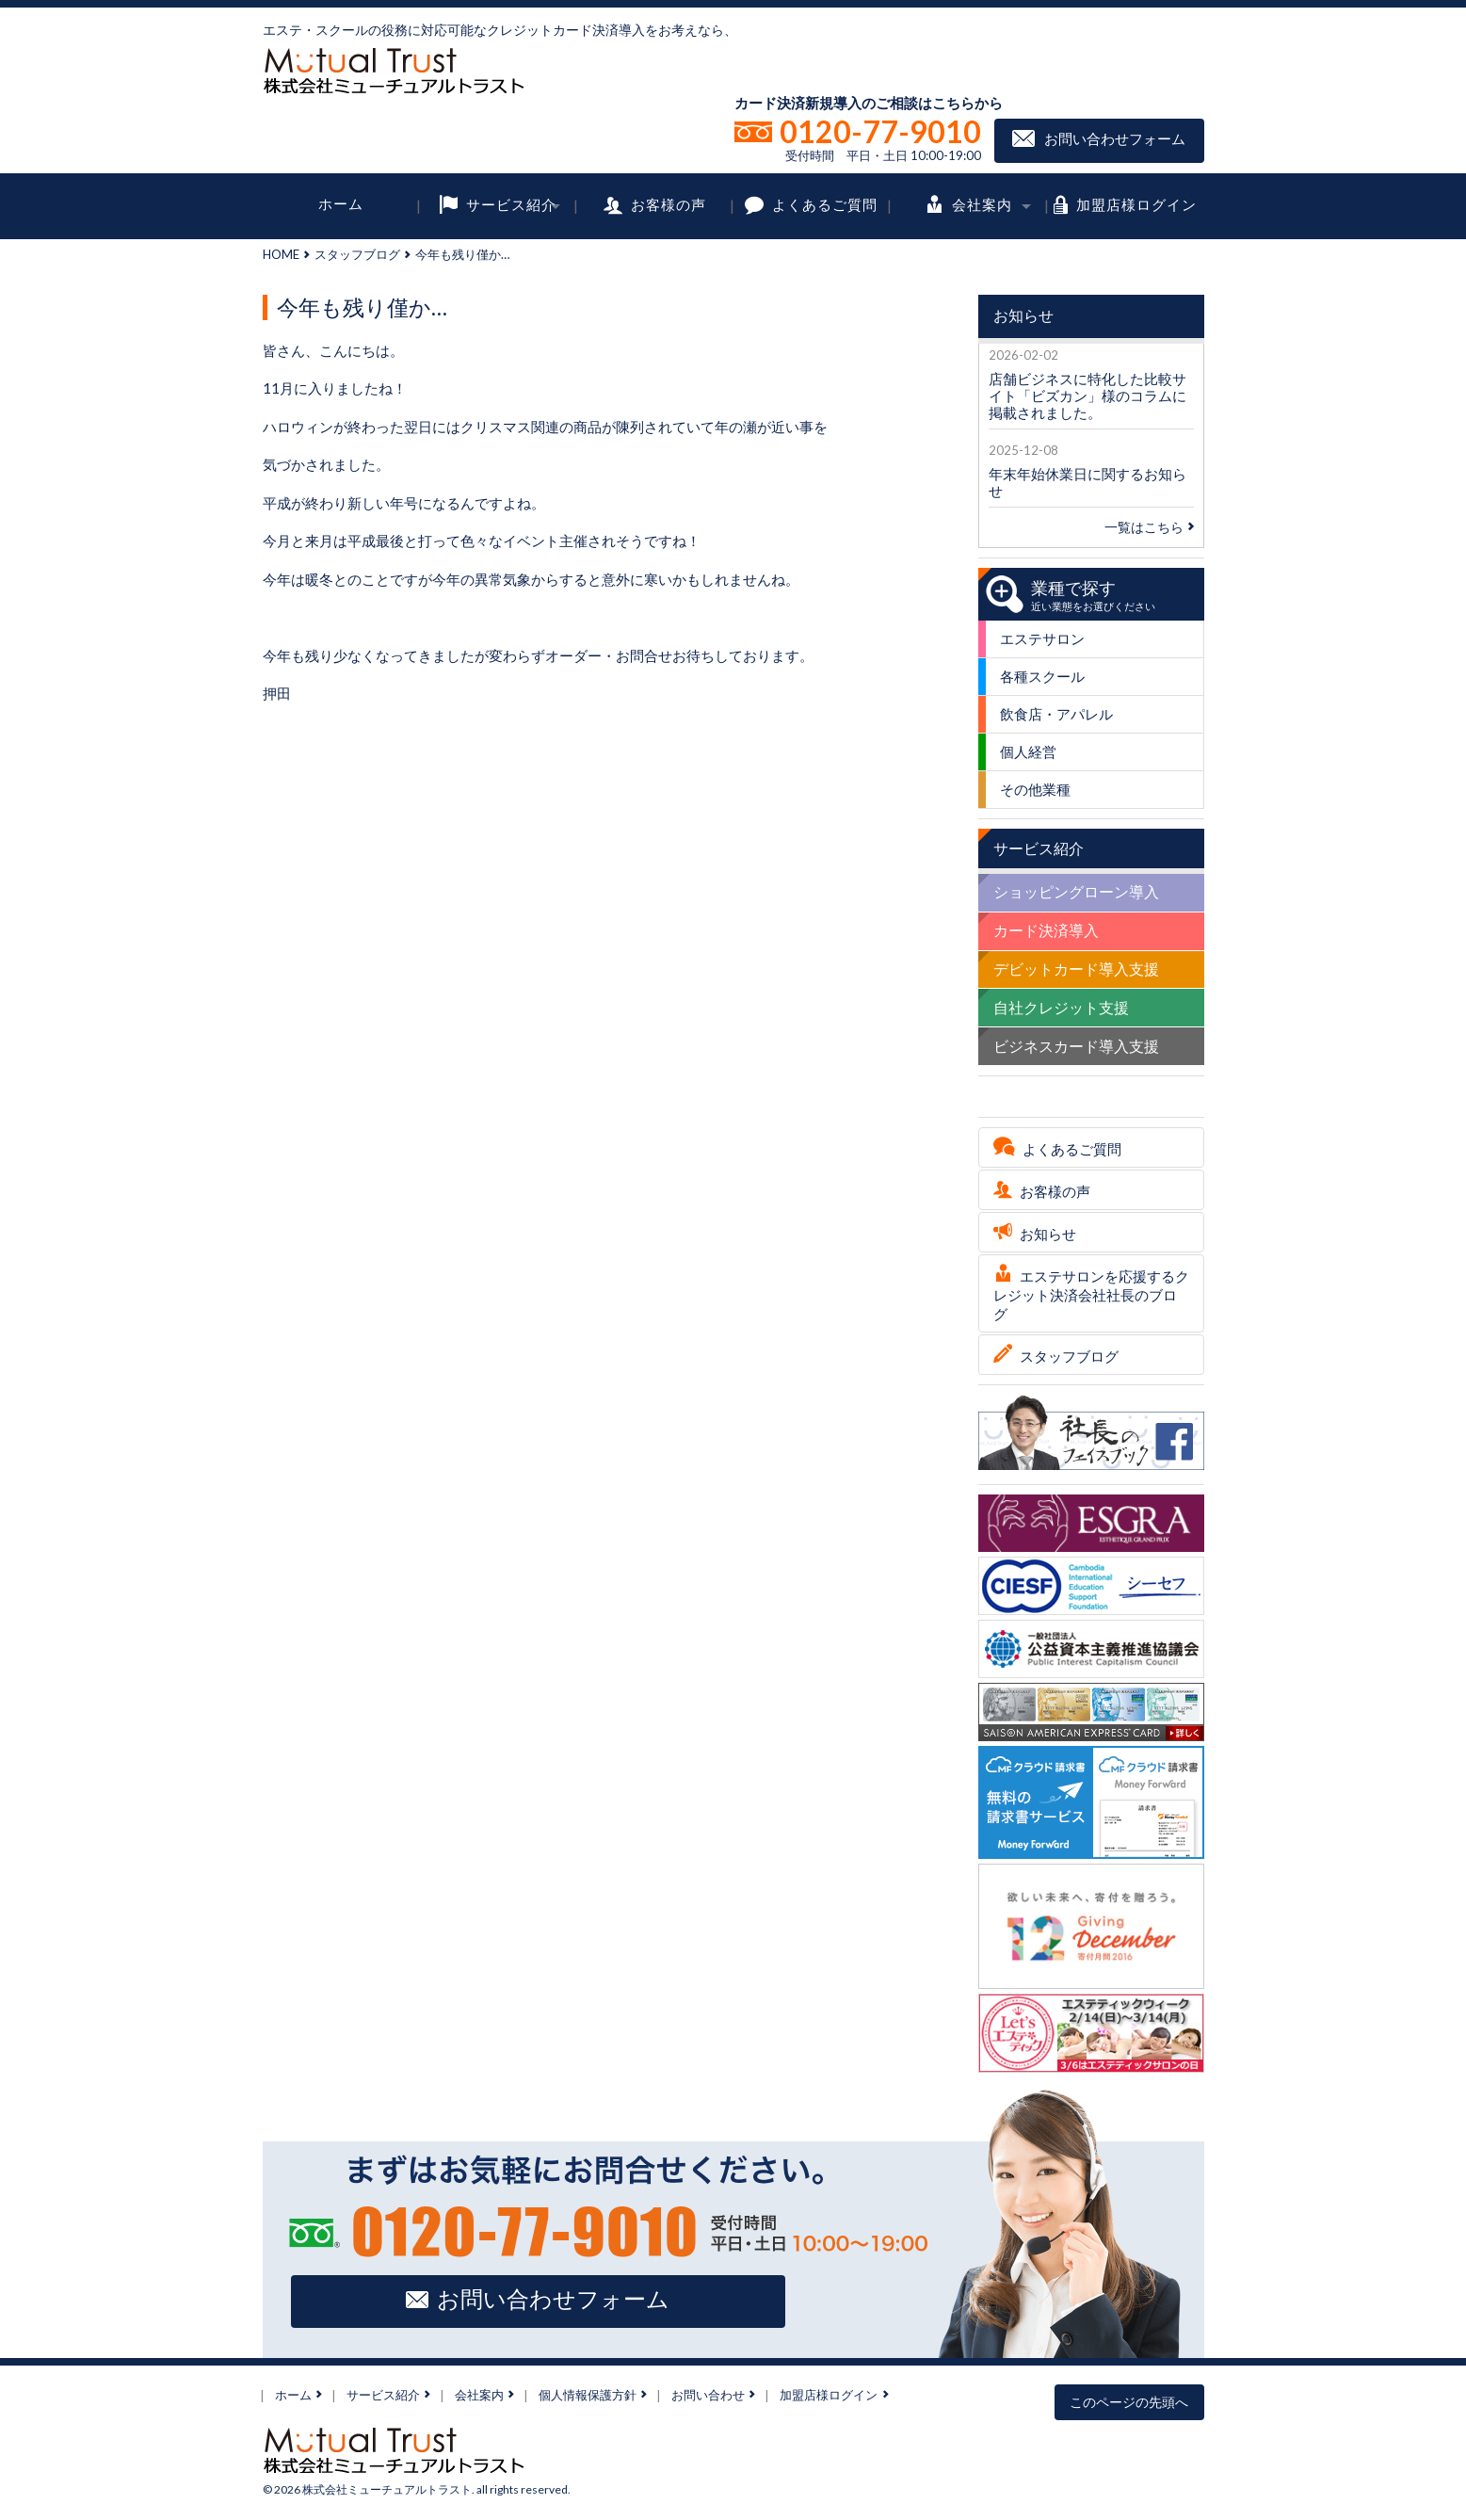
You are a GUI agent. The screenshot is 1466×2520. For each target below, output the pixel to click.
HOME (281, 254)
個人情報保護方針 (587, 2394)
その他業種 (1035, 789)
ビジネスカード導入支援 (1076, 1046)
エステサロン (1042, 638)
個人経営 (1028, 751)
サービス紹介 (511, 203)
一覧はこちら (1148, 527)
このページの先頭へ (1129, 2402)
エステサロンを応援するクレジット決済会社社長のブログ (1091, 1295)
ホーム (340, 203)
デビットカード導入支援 (1076, 968)
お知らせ (1048, 1233)
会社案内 (982, 203)
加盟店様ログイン (1136, 203)
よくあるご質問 (825, 203)
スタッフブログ (357, 254)
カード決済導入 (1046, 930)
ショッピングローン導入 (1076, 891)
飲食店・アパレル (1056, 713)
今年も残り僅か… (362, 307)
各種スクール (1042, 676)
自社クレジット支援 (1061, 1007)
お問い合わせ (708, 2394)
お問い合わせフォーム (1114, 138)
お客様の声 (668, 203)
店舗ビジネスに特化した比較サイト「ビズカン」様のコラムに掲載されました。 (1087, 395)
